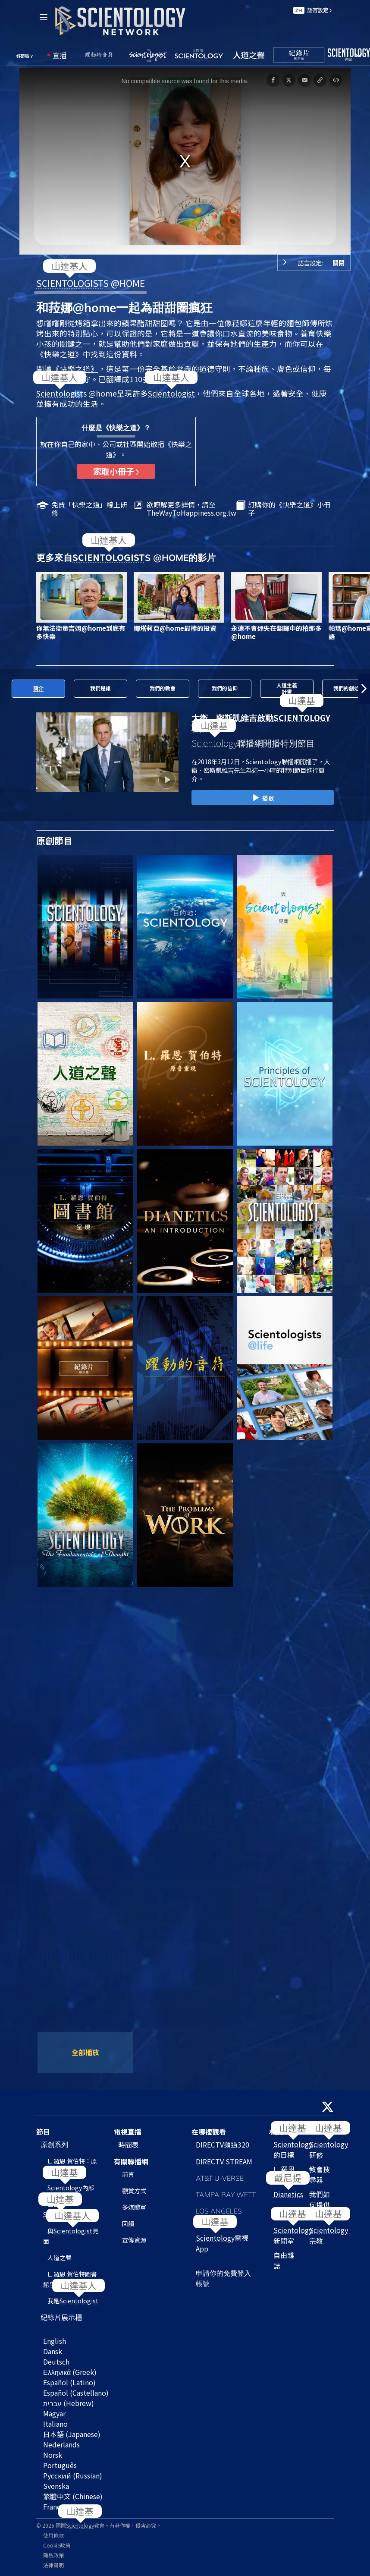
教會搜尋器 (319, 2174)
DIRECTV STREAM (224, 2161)
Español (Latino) (69, 2382)
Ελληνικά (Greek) (70, 2372)
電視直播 (127, 2131)
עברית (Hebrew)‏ (68, 2403)
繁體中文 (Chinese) (73, 2496)
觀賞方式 (134, 2190)
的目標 (292, 2149)
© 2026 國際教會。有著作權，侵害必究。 (98, 2525)
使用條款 (53, 2535)
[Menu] (43, 17)
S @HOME (90, 283)
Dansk (52, 2351)
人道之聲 (59, 2257)
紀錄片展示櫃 (61, 2317)
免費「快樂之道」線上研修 (89, 509)
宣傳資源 (134, 2240)
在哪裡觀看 (208, 2131)
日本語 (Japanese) (71, 2434)
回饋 (128, 2223)
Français (56, 2506)
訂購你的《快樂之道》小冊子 (289, 509)
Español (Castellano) (76, 2392)
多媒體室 (134, 2207)
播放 (262, 798)
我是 (72, 2300)
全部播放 (85, 2052)
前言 (128, 2174)
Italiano (55, 2424)
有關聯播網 (131, 2161)
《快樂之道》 (75, 368)
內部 (70, 2187)
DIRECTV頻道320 (222, 2144)
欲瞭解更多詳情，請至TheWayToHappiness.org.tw (191, 509)
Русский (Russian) (72, 2475)
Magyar (54, 2413)
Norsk (52, 2455)
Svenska (56, 2486)
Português (60, 2465)
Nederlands (61, 2444)
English (54, 2341)
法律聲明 (53, 2565)
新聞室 (292, 2235)
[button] (364, 688)
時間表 (128, 2144)
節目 (43, 2131)
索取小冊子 (116, 471)
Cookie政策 (56, 2545)
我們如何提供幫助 (319, 2205)
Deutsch (56, 2361)
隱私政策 (53, 2555)
